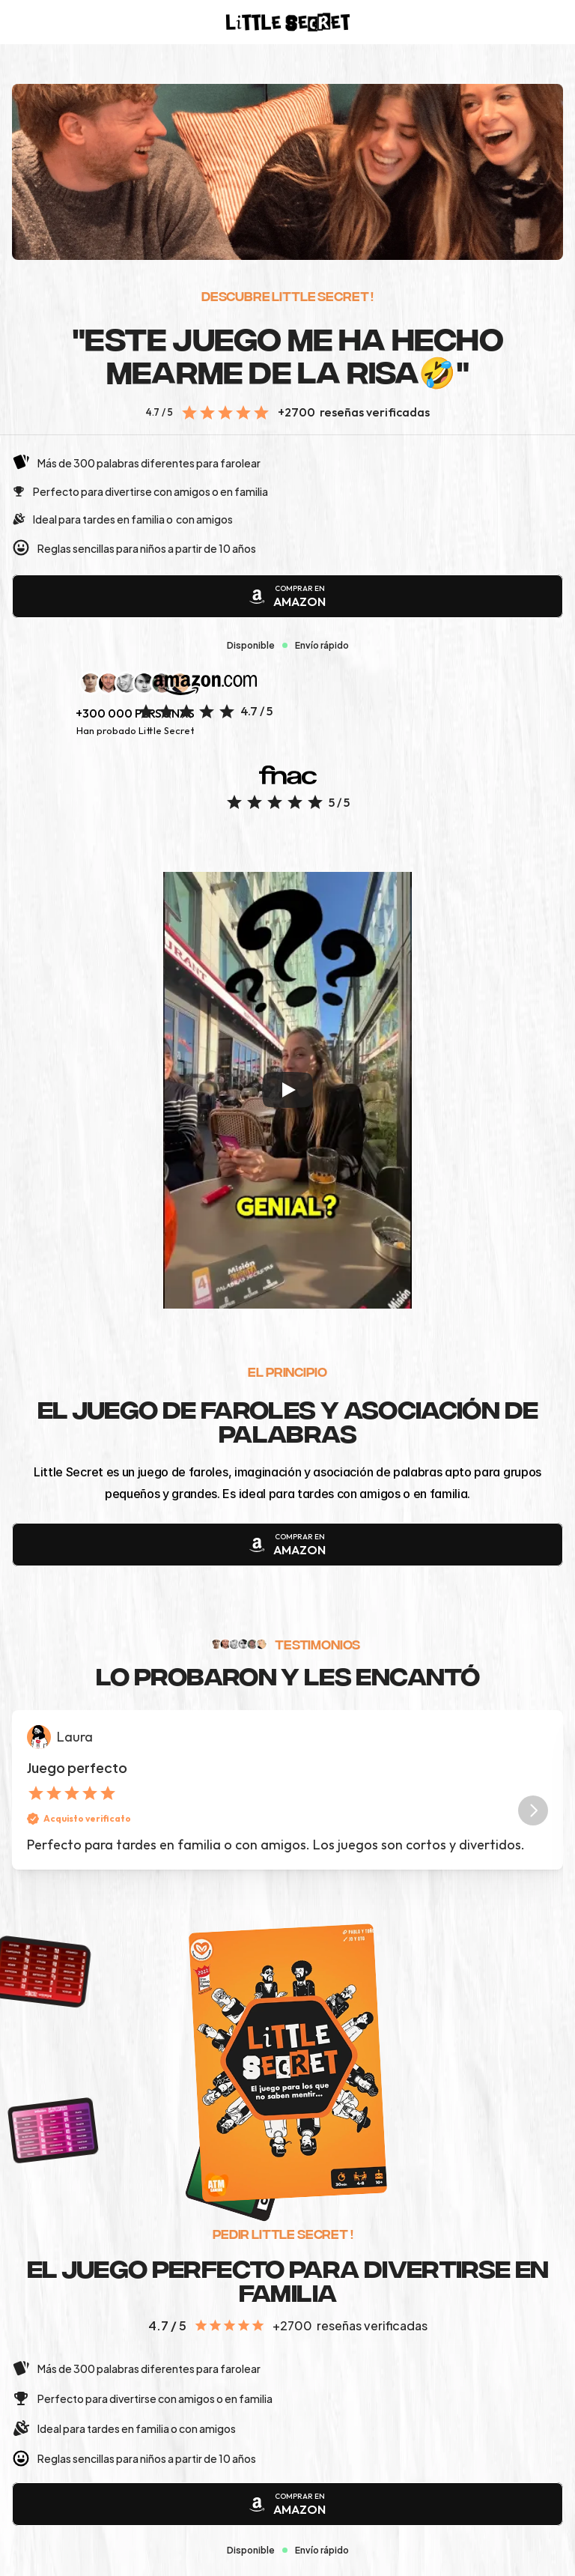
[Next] (533, 1810)
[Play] (287, 1090)
